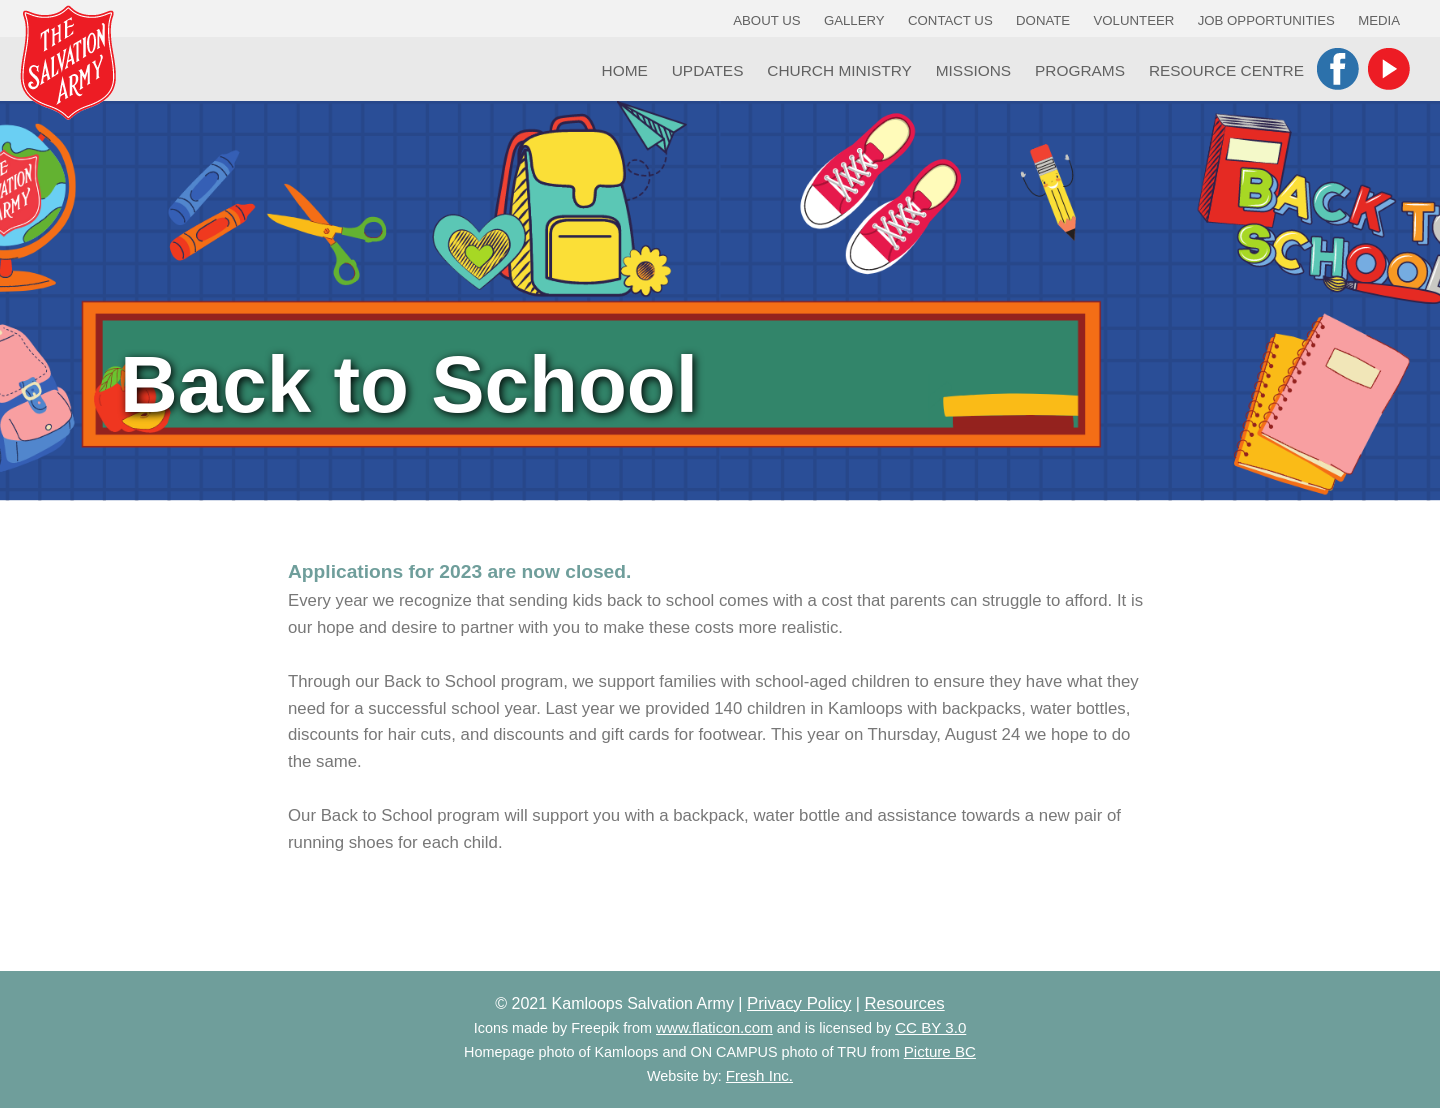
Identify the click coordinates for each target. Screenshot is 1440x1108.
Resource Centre (1226, 70)
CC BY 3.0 (930, 1027)
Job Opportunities (1266, 20)
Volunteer (1134, 20)
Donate (1043, 20)
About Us (766, 20)
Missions (973, 70)
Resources (904, 1003)
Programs (1080, 70)
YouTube (1389, 69)
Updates (708, 70)
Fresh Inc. (759, 1075)
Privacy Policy (799, 1003)
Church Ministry (839, 70)
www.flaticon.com (714, 1027)
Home (625, 70)
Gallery (854, 20)
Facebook (1338, 69)
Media (1379, 20)
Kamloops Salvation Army (68, 62)
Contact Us (950, 20)
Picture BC (940, 1051)
